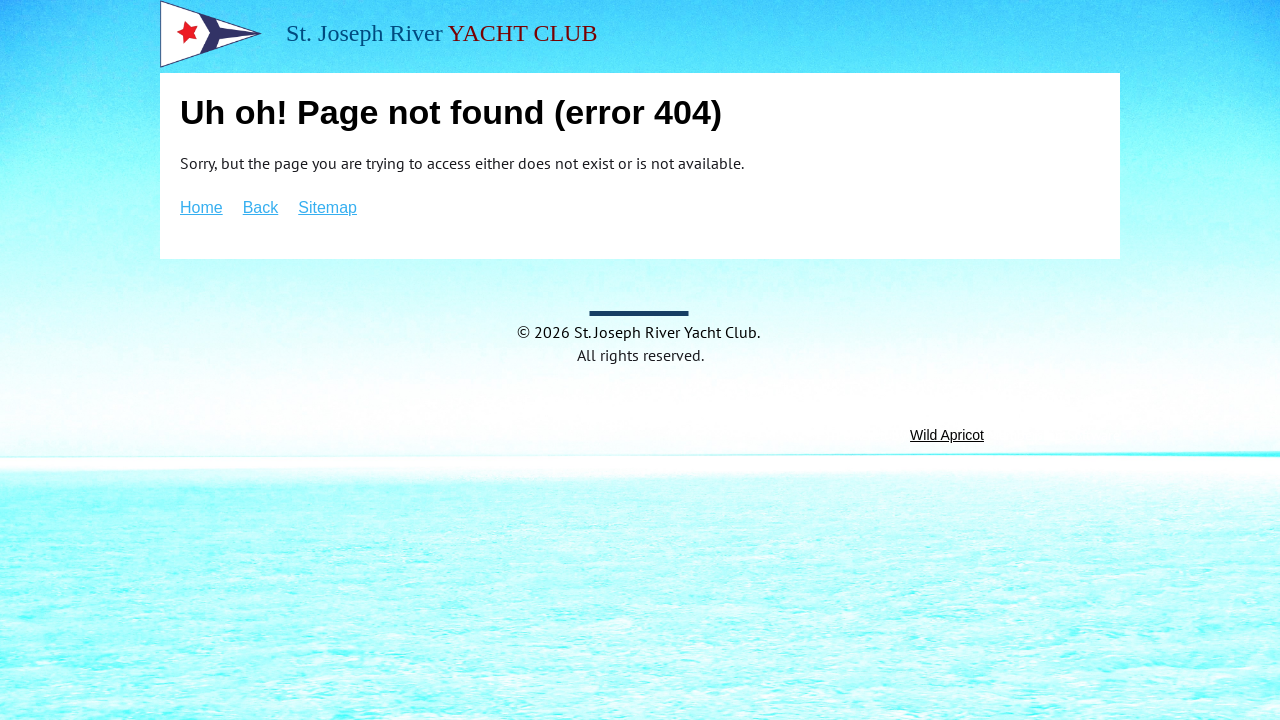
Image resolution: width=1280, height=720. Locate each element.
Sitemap (327, 207)
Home (201, 207)
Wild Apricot (947, 435)
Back (261, 207)
